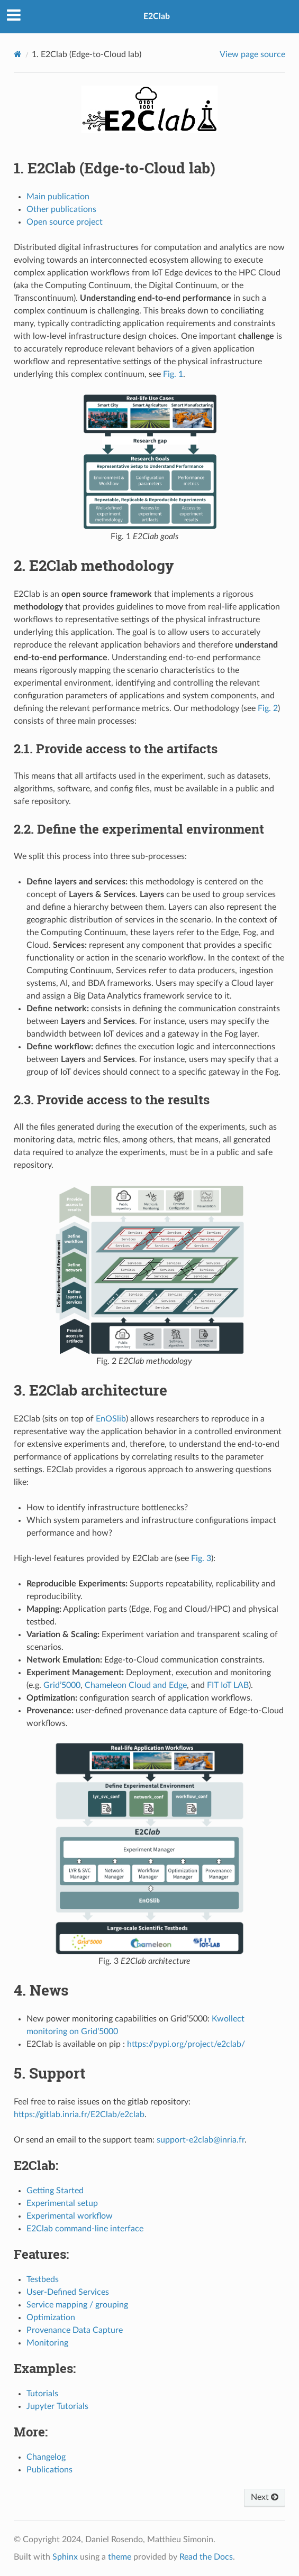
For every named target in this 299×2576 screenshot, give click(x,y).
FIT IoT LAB (228, 1685)
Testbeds (42, 2279)
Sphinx (65, 2557)
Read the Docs (206, 2557)
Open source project (64, 222)
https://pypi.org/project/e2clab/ (186, 2044)
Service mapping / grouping (77, 2305)
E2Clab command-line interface (84, 2228)
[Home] (18, 54)
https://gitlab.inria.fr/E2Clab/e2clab (79, 2114)
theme (119, 2557)
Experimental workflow (69, 2216)
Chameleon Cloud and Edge (136, 1685)
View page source (252, 54)
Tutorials (42, 2393)
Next (264, 2497)
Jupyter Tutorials (57, 2406)
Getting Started (55, 2190)
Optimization (50, 2317)
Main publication (57, 196)
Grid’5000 (61, 1685)
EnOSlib (111, 1419)
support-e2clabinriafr (200, 2140)
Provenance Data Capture (74, 2330)
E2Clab (156, 16)
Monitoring (47, 2343)
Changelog (46, 2457)
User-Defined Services (67, 2292)
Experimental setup (62, 2203)
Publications (49, 2470)
